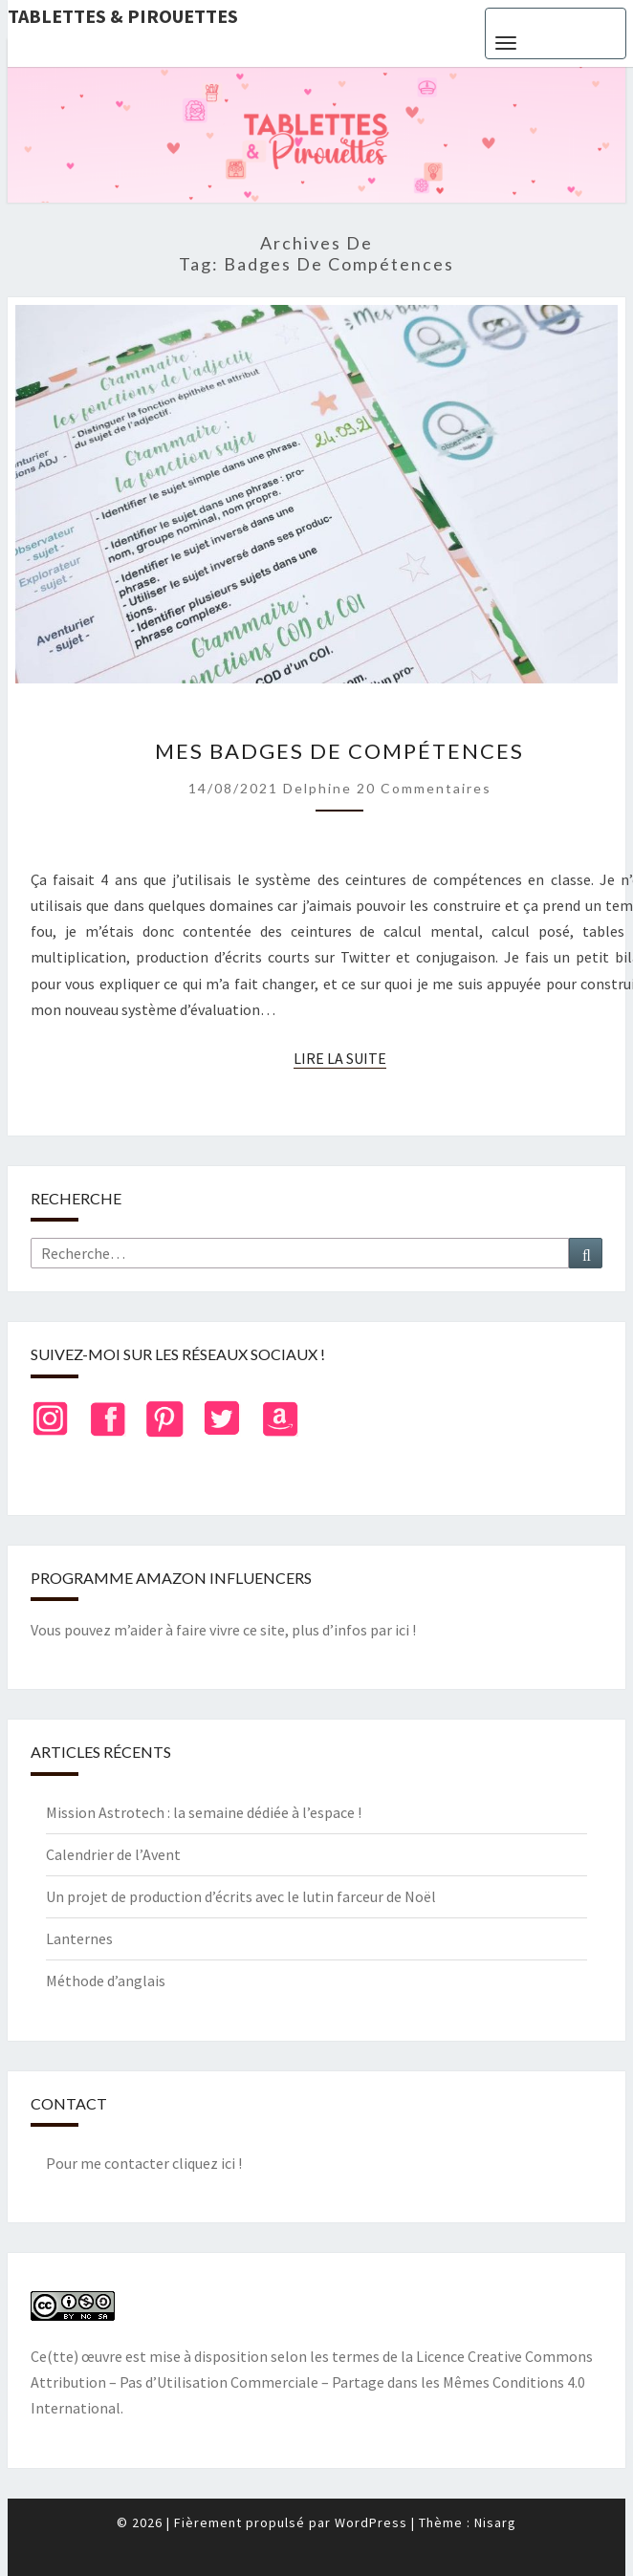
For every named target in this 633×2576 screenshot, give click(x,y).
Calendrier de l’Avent (113, 1854)
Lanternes (79, 1938)
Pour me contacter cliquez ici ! (144, 2163)
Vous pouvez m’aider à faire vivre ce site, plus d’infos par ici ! (223, 1629)
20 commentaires (424, 788)
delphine (317, 788)
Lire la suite (340, 1059)
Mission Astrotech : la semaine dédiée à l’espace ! (203, 1812)
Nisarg (495, 2522)
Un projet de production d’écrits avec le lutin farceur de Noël (241, 1896)
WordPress (371, 2522)
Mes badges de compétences (339, 751)
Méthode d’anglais (105, 1980)
